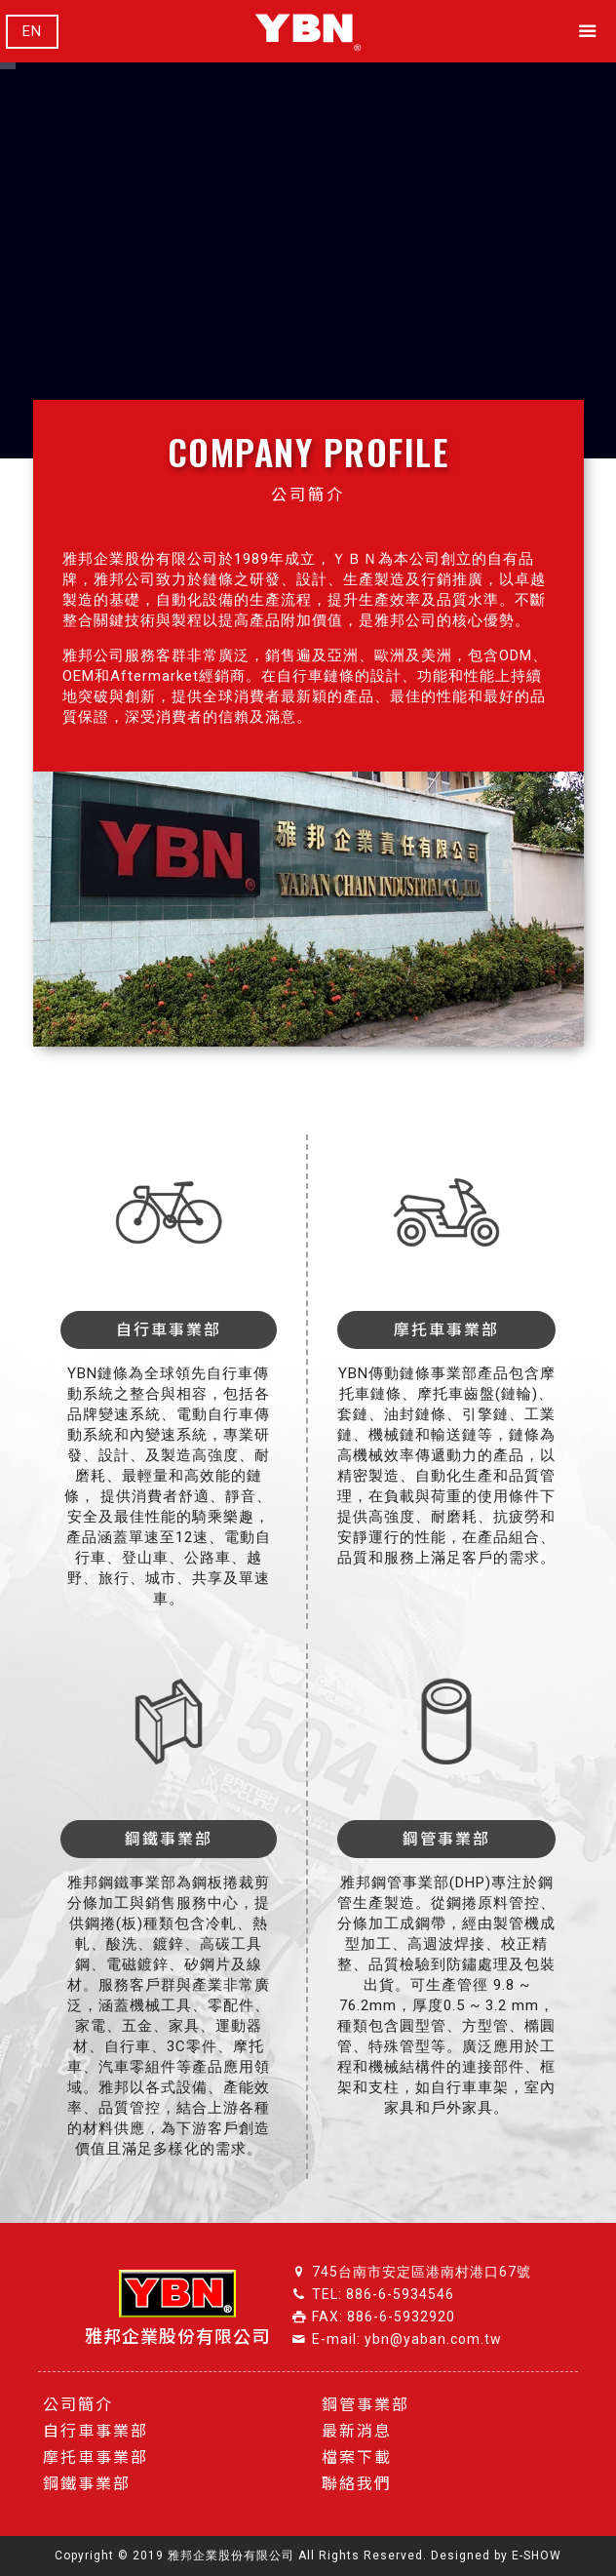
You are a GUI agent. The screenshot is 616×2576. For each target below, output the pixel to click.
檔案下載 (357, 2457)
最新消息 (357, 2431)
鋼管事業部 (365, 2405)
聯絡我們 (357, 2484)
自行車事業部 (95, 2431)
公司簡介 (78, 2405)
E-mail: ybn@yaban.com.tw (407, 2339)
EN (32, 31)
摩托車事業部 (95, 2457)
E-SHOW (536, 2555)
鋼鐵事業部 (87, 2484)
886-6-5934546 (400, 2294)
